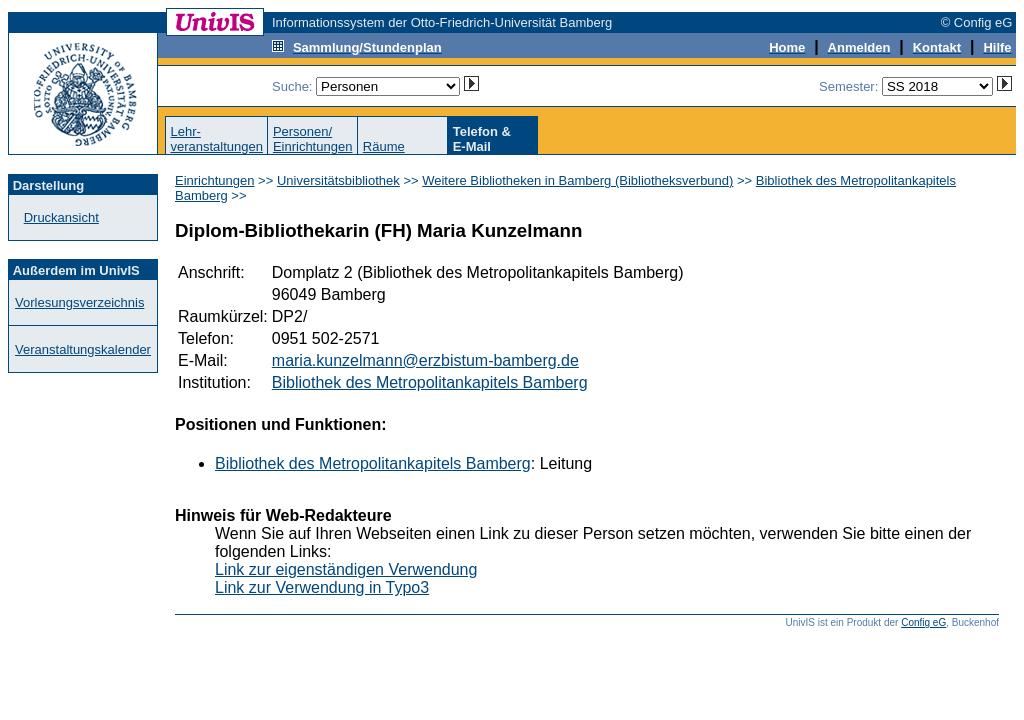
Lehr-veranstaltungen (216, 139)
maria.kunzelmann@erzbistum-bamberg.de (425, 360)
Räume (384, 146)
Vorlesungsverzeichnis (79, 302)
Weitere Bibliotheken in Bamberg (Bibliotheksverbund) (577, 180)
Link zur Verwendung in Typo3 (322, 587)
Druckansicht (61, 217)
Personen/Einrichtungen (313, 139)
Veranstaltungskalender (83, 349)
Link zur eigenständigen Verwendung (346, 569)
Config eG (923, 622)
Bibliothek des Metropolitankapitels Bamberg (430, 382)
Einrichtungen (215, 180)
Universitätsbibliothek (338, 180)
